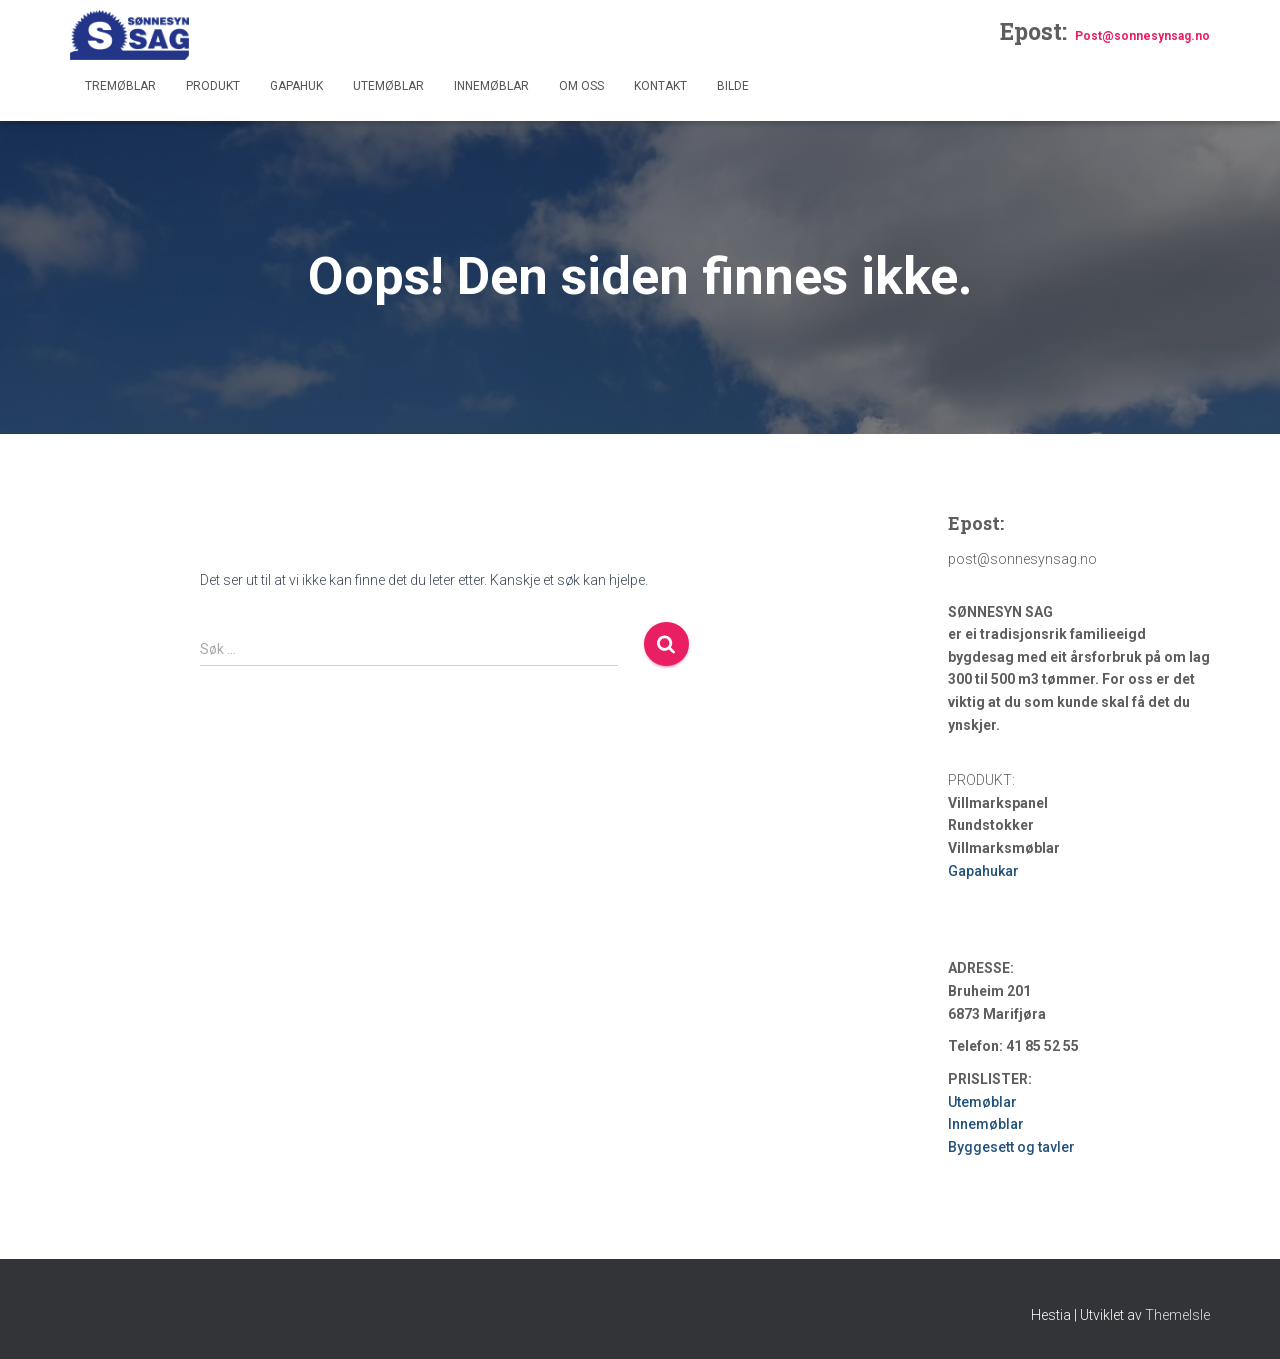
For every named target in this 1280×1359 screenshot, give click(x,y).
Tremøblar (120, 86)
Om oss (581, 86)
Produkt (213, 86)
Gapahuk (296, 86)
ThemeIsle (1177, 1315)
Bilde (733, 86)
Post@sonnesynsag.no (1142, 36)
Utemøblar (388, 86)
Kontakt (660, 86)
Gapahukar (983, 871)
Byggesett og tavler (1011, 1147)
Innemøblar (491, 86)
